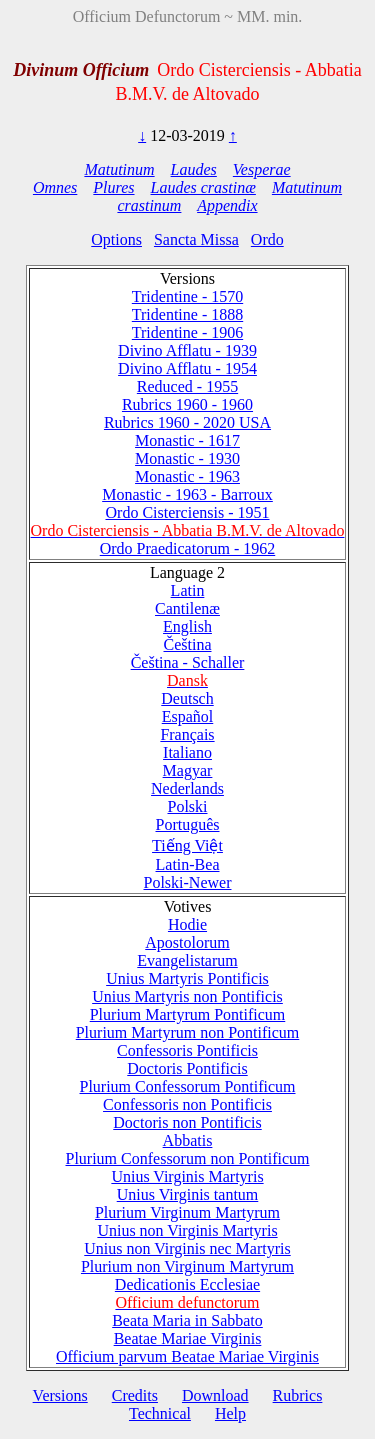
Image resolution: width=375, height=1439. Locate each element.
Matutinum (119, 169)
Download (215, 1395)
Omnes (55, 187)
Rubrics (298, 1395)
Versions (60, 1395)
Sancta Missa (196, 239)
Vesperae (262, 169)
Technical (160, 1413)
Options (116, 239)
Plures (113, 187)
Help (230, 1413)
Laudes (194, 169)
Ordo (267, 239)
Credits (135, 1395)
